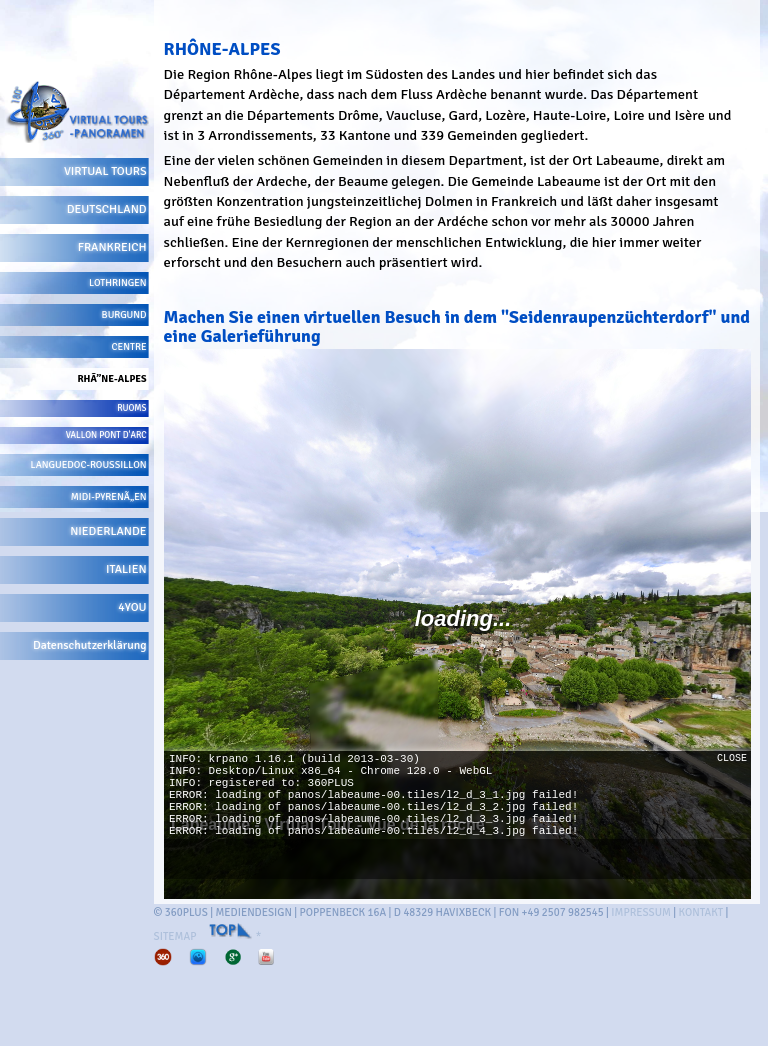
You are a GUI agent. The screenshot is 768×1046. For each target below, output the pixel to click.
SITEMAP (175, 936)
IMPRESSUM (641, 912)
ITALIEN (126, 569)
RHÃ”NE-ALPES (111, 379)
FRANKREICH (112, 247)
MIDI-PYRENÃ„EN (109, 497)
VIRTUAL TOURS (105, 171)
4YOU (132, 607)
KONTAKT (701, 912)
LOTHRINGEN (118, 283)
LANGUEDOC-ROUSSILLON (89, 465)
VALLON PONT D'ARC (106, 435)
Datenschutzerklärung (90, 645)
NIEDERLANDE (108, 531)
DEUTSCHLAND (107, 209)
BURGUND (124, 315)
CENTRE (129, 347)
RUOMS (131, 408)
